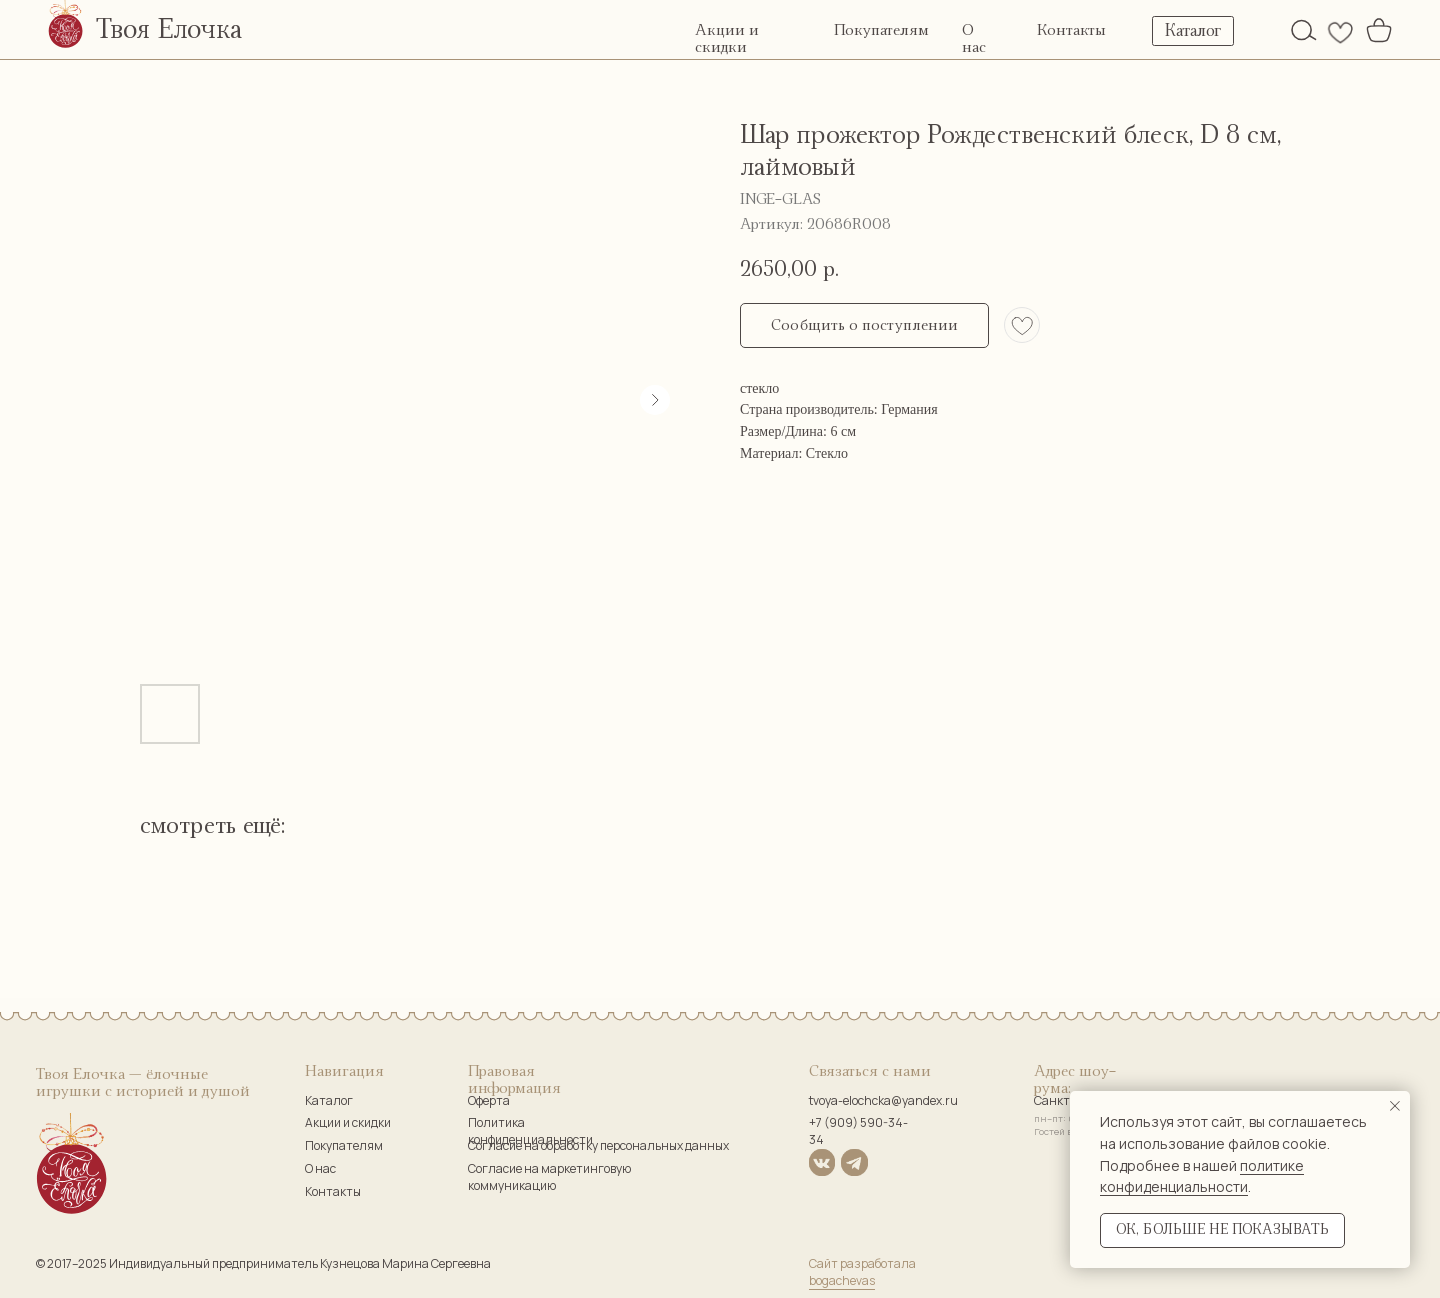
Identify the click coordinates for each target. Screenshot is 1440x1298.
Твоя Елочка (169, 30)
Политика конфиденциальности (530, 1131)
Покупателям (881, 30)
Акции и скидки (348, 1122)
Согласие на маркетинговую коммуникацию (549, 1177)
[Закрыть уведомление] (1395, 1106)
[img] (1304, 30)
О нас (320, 1168)
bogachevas (842, 1280)
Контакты (1071, 30)
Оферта (489, 1100)
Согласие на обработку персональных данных (598, 1145)
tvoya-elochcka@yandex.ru (883, 1100)
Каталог (329, 1100)
